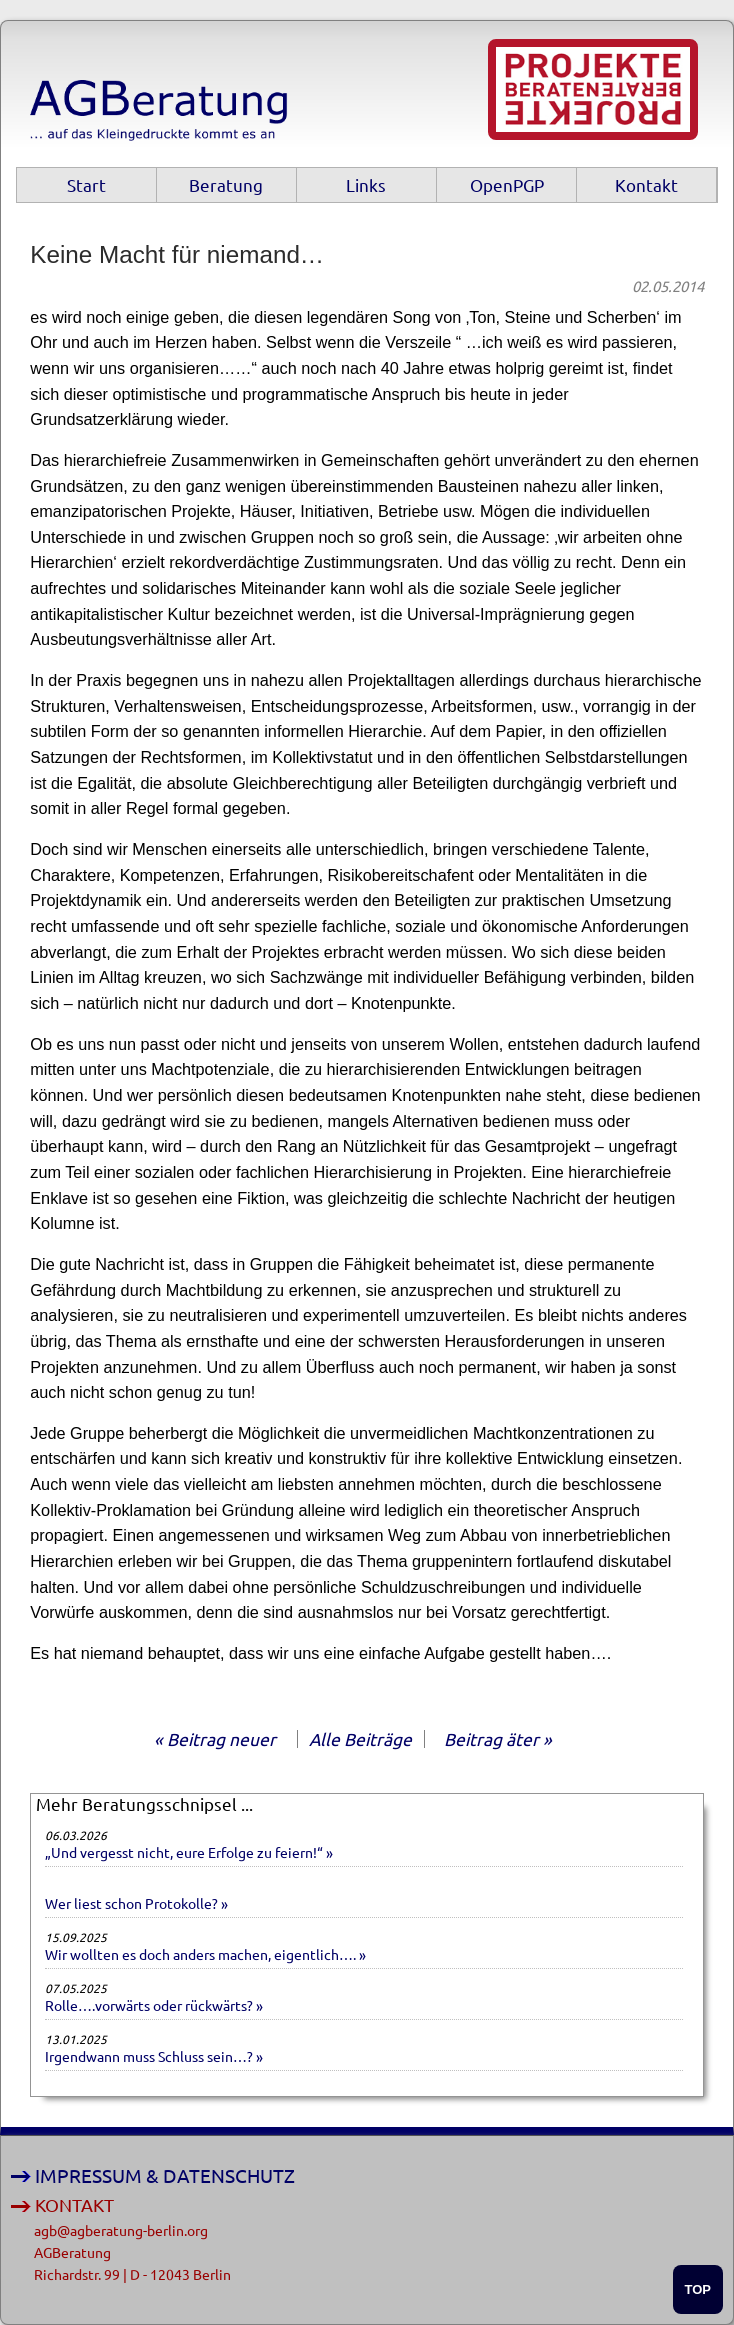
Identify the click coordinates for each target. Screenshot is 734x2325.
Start (86, 184)
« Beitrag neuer (215, 1738)
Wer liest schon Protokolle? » (136, 1903)
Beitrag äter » (498, 1738)
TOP (698, 2289)
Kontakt (646, 184)
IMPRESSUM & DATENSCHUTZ (165, 2175)
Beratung (226, 184)
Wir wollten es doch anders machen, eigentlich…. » (205, 1954)
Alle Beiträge (360, 1738)
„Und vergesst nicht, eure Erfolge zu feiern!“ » (189, 1852)
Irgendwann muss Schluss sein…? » (154, 2056)
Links (366, 184)
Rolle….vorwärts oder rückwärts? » (154, 2005)
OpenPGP (507, 184)
